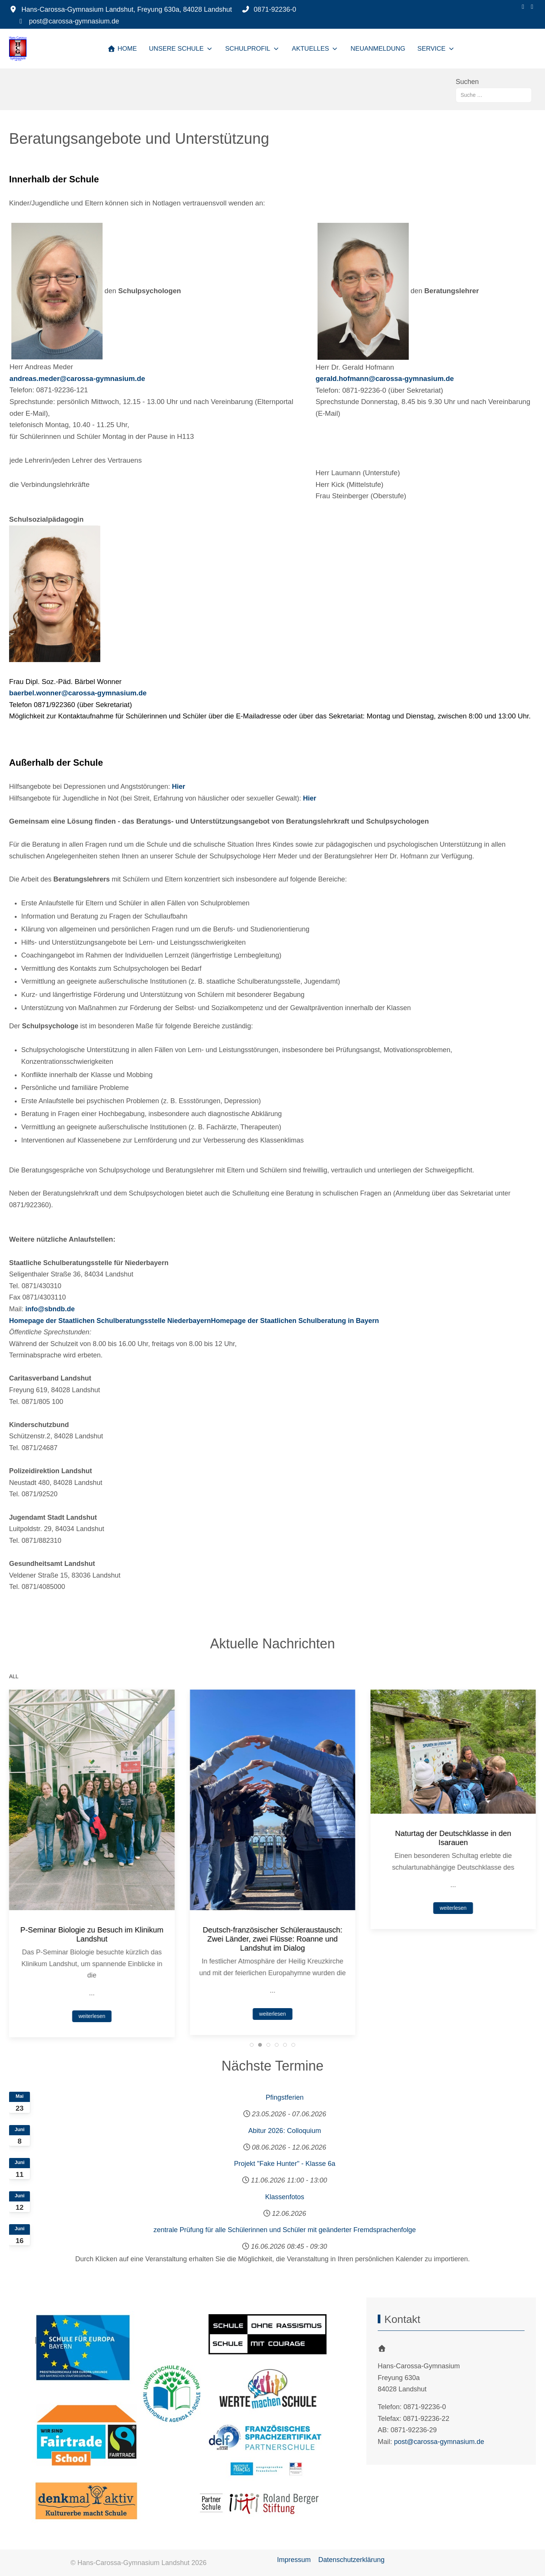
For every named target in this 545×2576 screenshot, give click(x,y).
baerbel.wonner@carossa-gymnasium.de (77, 693)
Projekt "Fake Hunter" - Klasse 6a (284, 2163)
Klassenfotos (284, 2197)
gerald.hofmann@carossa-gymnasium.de (385, 378)
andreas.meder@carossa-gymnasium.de (77, 378)
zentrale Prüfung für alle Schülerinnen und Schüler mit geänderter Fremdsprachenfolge (284, 2230)
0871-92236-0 (275, 9)
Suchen (467, 82)
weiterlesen (91, 1996)
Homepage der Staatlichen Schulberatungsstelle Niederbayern (110, 1321)
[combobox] (494, 95)
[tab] (252, 2045)
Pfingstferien (285, 2097)
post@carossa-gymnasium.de (74, 21)
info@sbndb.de (50, 1309)
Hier (178, 786)
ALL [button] (14, 1676)
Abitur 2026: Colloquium (284, 2130)
